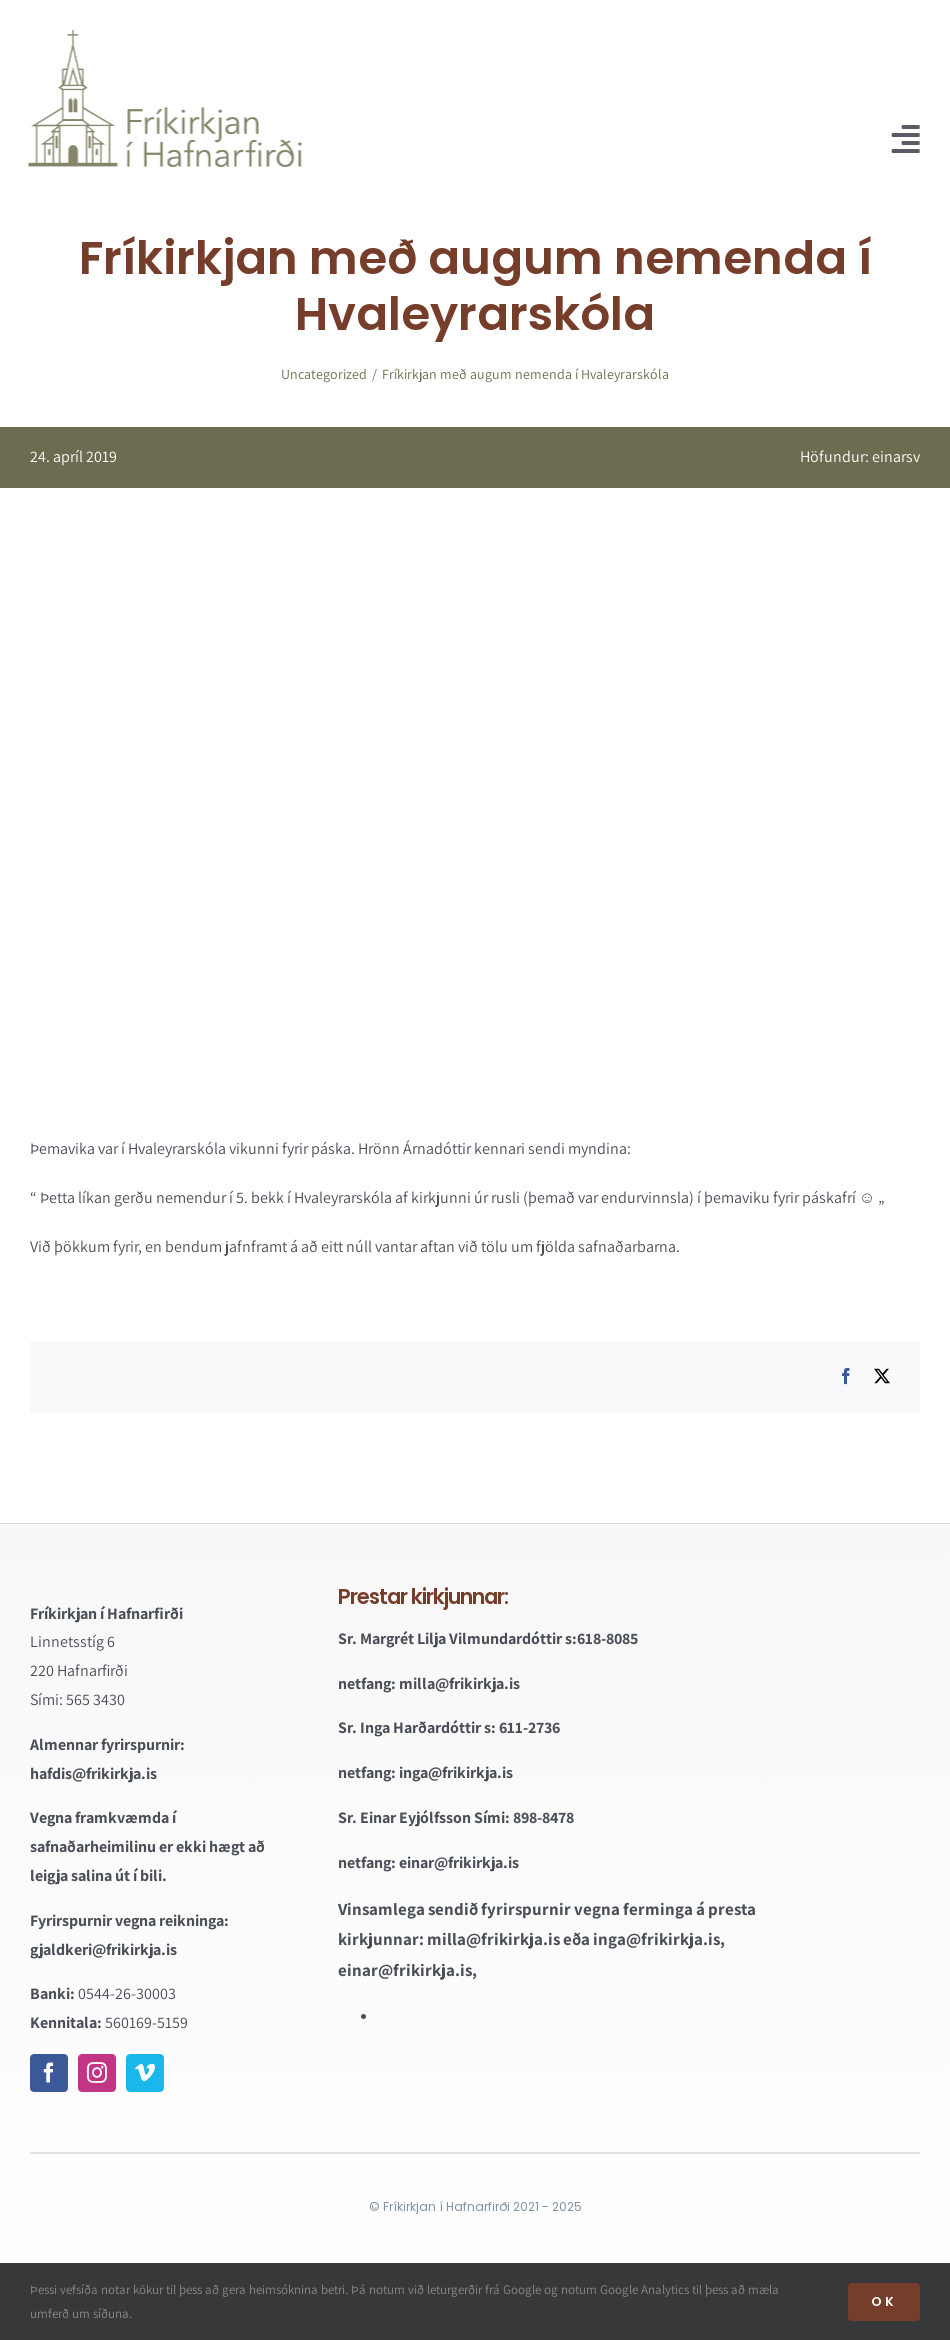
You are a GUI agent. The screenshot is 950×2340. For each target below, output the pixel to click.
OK (884, 2301)
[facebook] (49, 2073)
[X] (882, 1377)
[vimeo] (145, 2073)
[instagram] (97, 2073)
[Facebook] (846, 1377)
